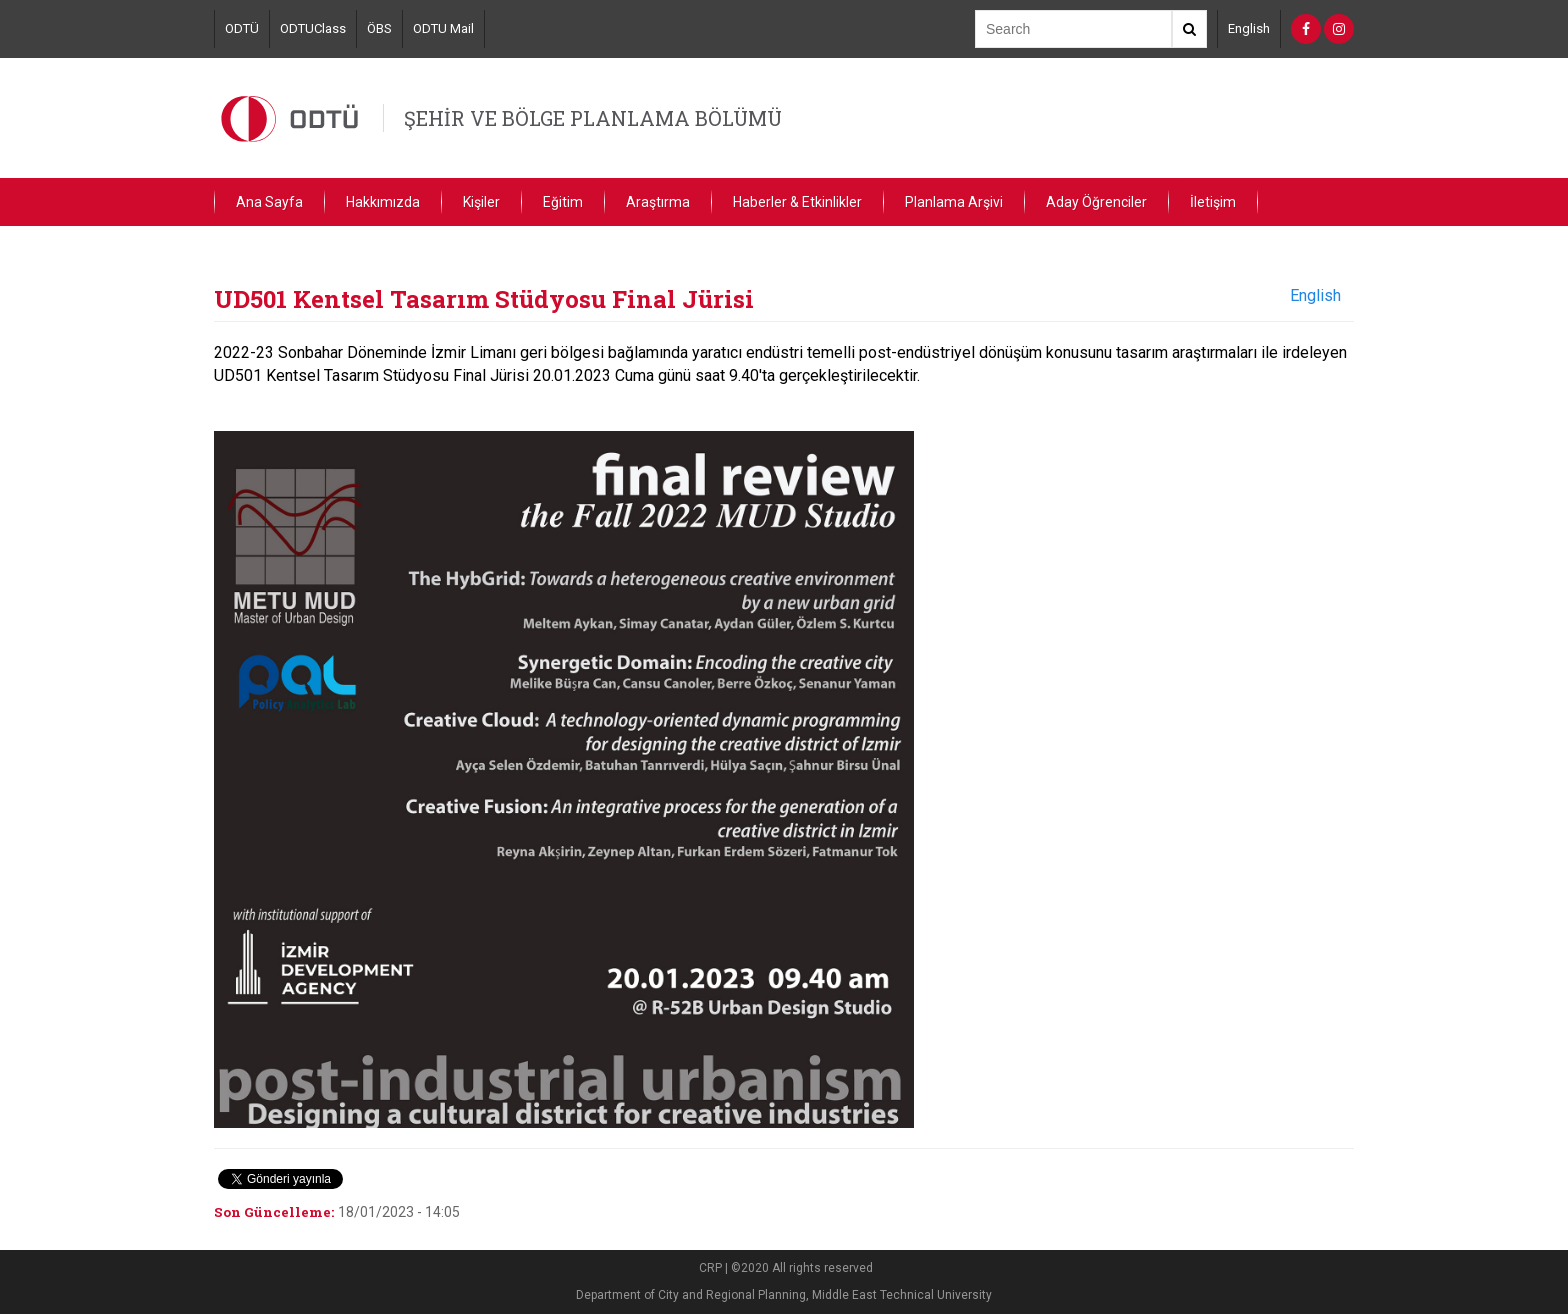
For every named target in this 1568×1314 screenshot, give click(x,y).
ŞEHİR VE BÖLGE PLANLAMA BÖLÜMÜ (593, 118)
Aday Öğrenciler (1096, 202)
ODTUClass (313, 28)
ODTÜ (242, 28)
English (1249, 28)
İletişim (1213, 202)
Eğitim (563, 202)
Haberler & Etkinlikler (797, 202)
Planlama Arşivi (954, 202)
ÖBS (379, 28)
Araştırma (658, 202)
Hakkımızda (383, 202)
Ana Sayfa (269, 202)
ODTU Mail (443, 28)
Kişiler (481, 202)
